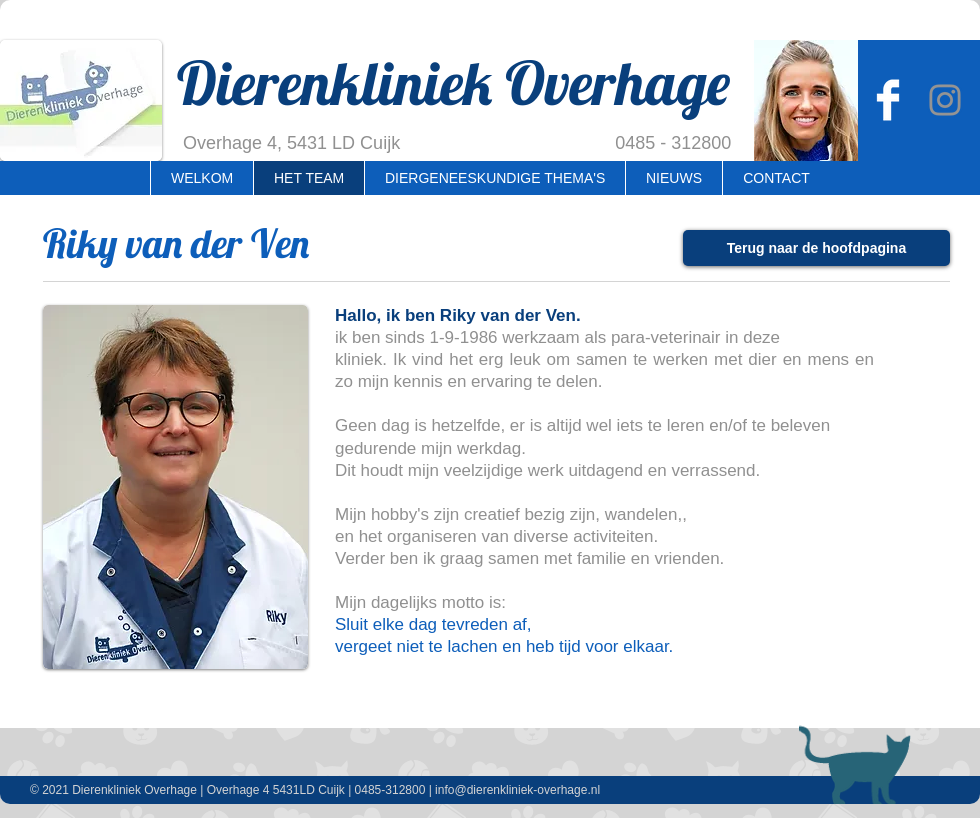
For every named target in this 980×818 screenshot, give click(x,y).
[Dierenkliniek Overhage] (888, 100)
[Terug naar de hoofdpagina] (816, 248)
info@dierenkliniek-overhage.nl (517, 790)
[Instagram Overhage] (945, 100)
